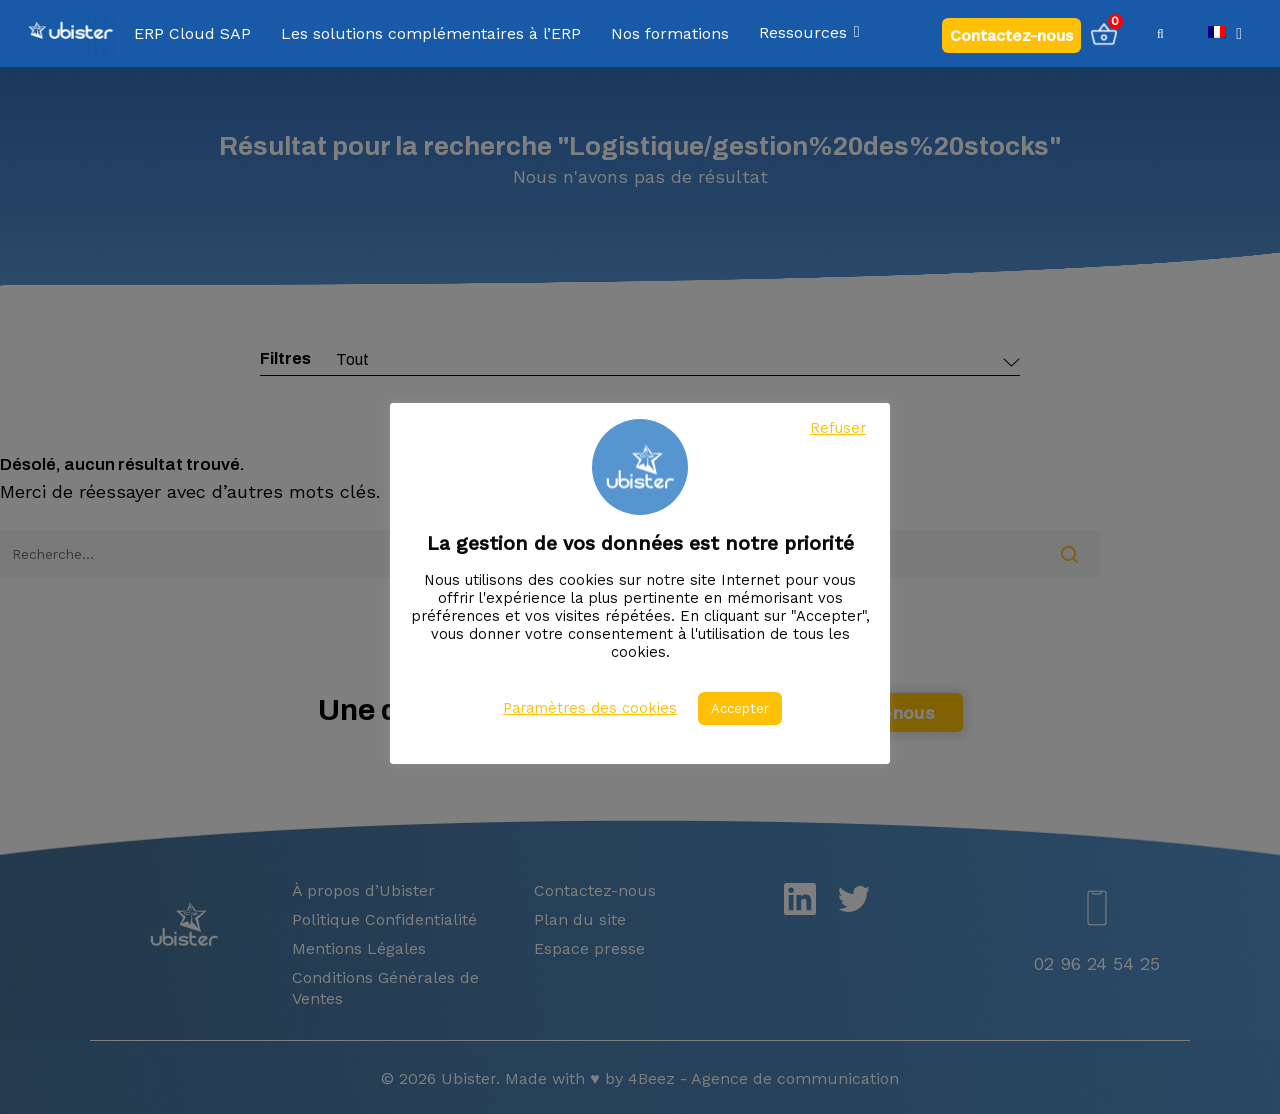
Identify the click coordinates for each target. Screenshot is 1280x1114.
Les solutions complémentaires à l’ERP (431, 34)
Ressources (811, 33)
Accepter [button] (740, 708)
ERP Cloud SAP (192, 34)
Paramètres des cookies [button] (590, 708)
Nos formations (670, 34)
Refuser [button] (838, 428)
